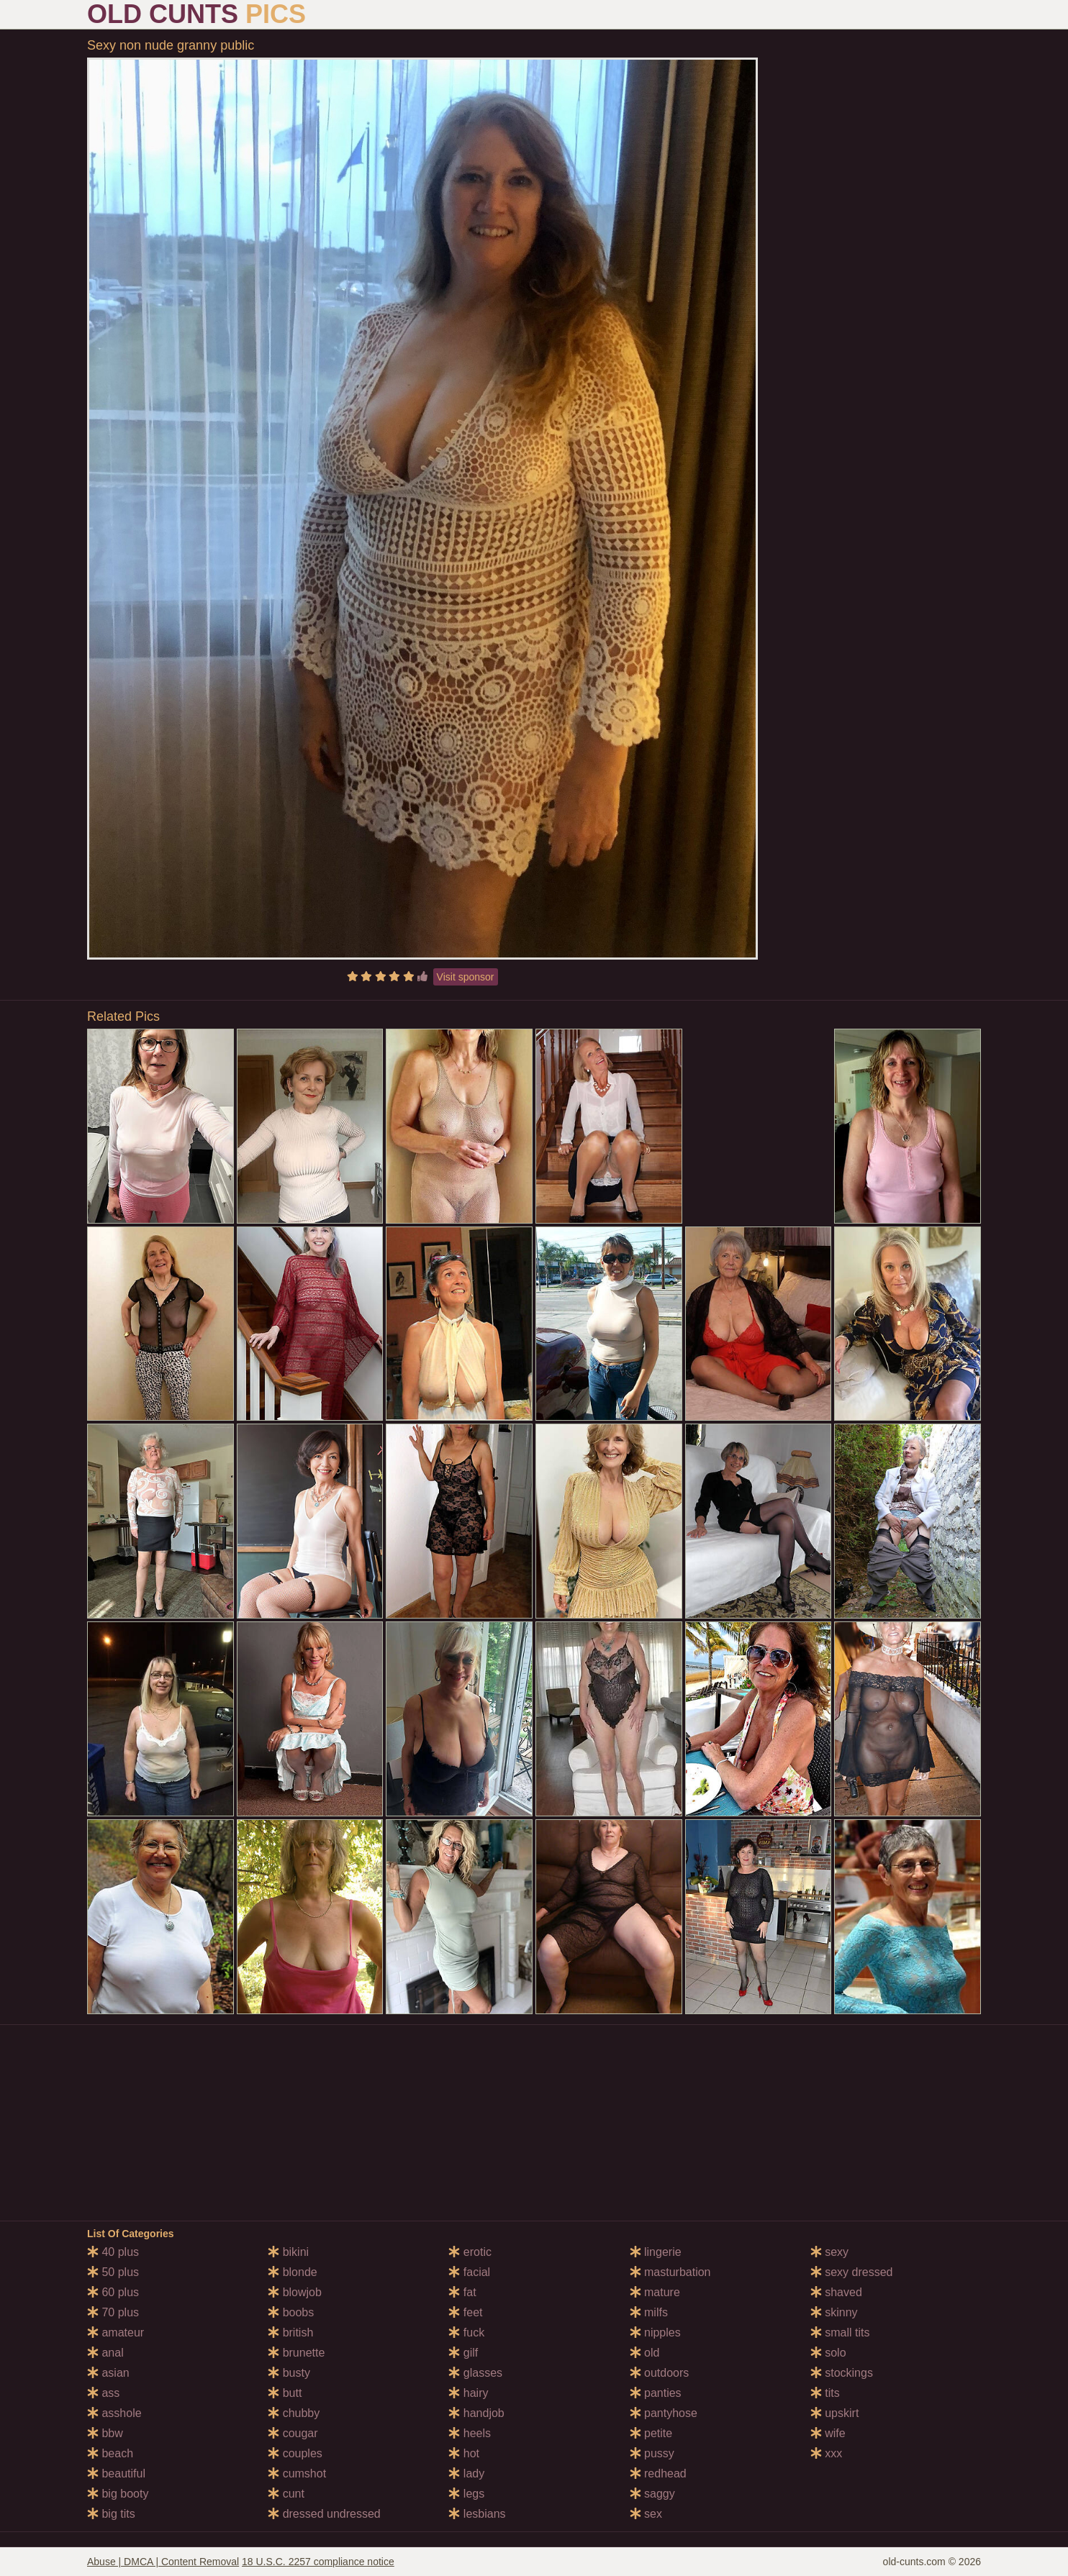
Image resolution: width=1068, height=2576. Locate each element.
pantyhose (663, 2413)
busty (289, 2373)
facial (469, 2272)
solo (828, 2353)
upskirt (834, 2413)
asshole (114, 2413)
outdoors (659, 2373)
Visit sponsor (465, 977)
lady (466, 2473)
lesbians (476, 2514)
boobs (291, 2312)
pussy (652, 2453)
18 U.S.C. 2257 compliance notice (318, 2561)
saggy (652, 2494)
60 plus (113, 2292)
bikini (288, 2252)
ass (103, 2393)
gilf (463, 2353)
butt (285, 2393)
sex (646, 2514)
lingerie (656, 2252)
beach (110, 2453)
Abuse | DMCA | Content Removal (163, 2561)
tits (825, 2393)
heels (469, 2433)
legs (466, 2494)
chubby (294, 2413)
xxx (826, 2453)
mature (655, 2292)
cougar (292, 2433)
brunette (296, 2353)
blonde (292, 2272)
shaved (836, 2292)
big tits (111, 2514)
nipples (655, 2332)
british (290, 2332)
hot (463, 2453)
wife (828, 2433)
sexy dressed (851, 2272)
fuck (466, 2332)
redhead (658, 2473)
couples (295, 2453)
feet (465, 2312)
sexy (829, 2252)
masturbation (670, 2272)
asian (108, 2373)
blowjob (295, 2292)
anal (105, 2353)
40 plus (113, 2252)
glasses (475, 2373)
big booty (117, 2494)
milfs (649, 2312)
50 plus (113, 2272)
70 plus (113, 2312)
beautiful (116, 2473)
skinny (834, 2312)
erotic (470, 2252)
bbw (105, 2433)
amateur (115, 2332)
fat (462, 2292)
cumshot (297, 2473)
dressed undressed (324, 2514)
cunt (286, 2494)
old (645, 2353)
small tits (840, 2332)
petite (651, 2433)
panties (656, 2393)
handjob (476, 2413)
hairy (468, 2393)
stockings (841, 2373)
